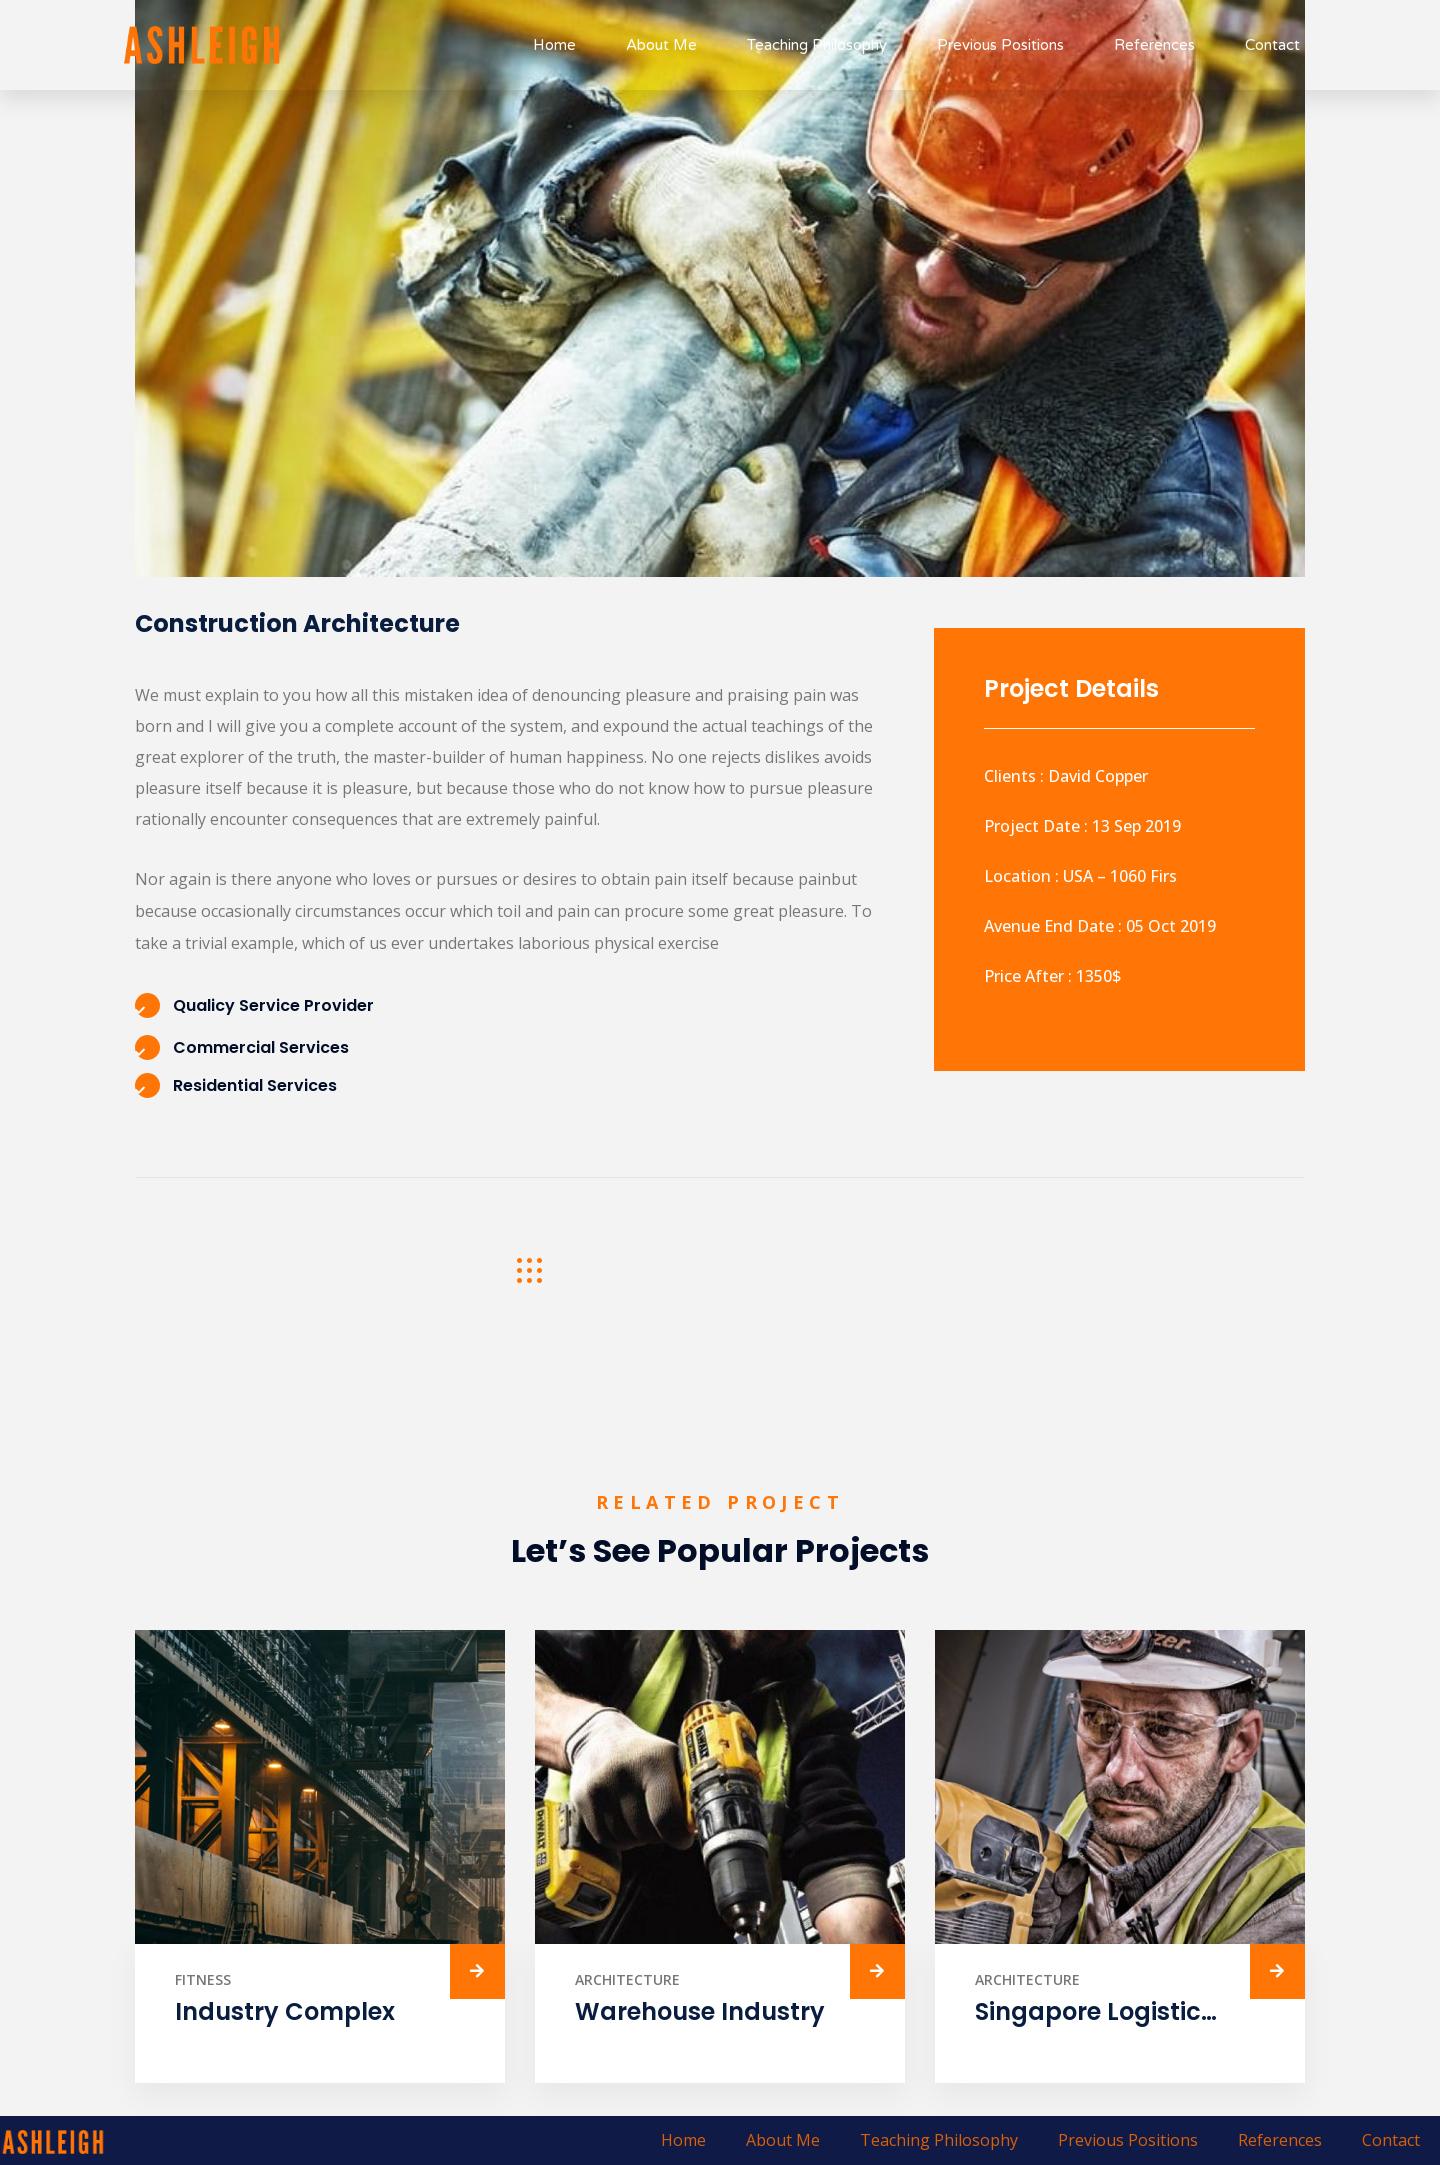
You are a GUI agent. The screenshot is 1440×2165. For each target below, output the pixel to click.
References (1154, 45)
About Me (661, 45)
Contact (1272, 45)
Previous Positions (1000, 45)
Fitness (203, 1979)
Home (554, 45)
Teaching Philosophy (817, 45)
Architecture (627, 1979)
